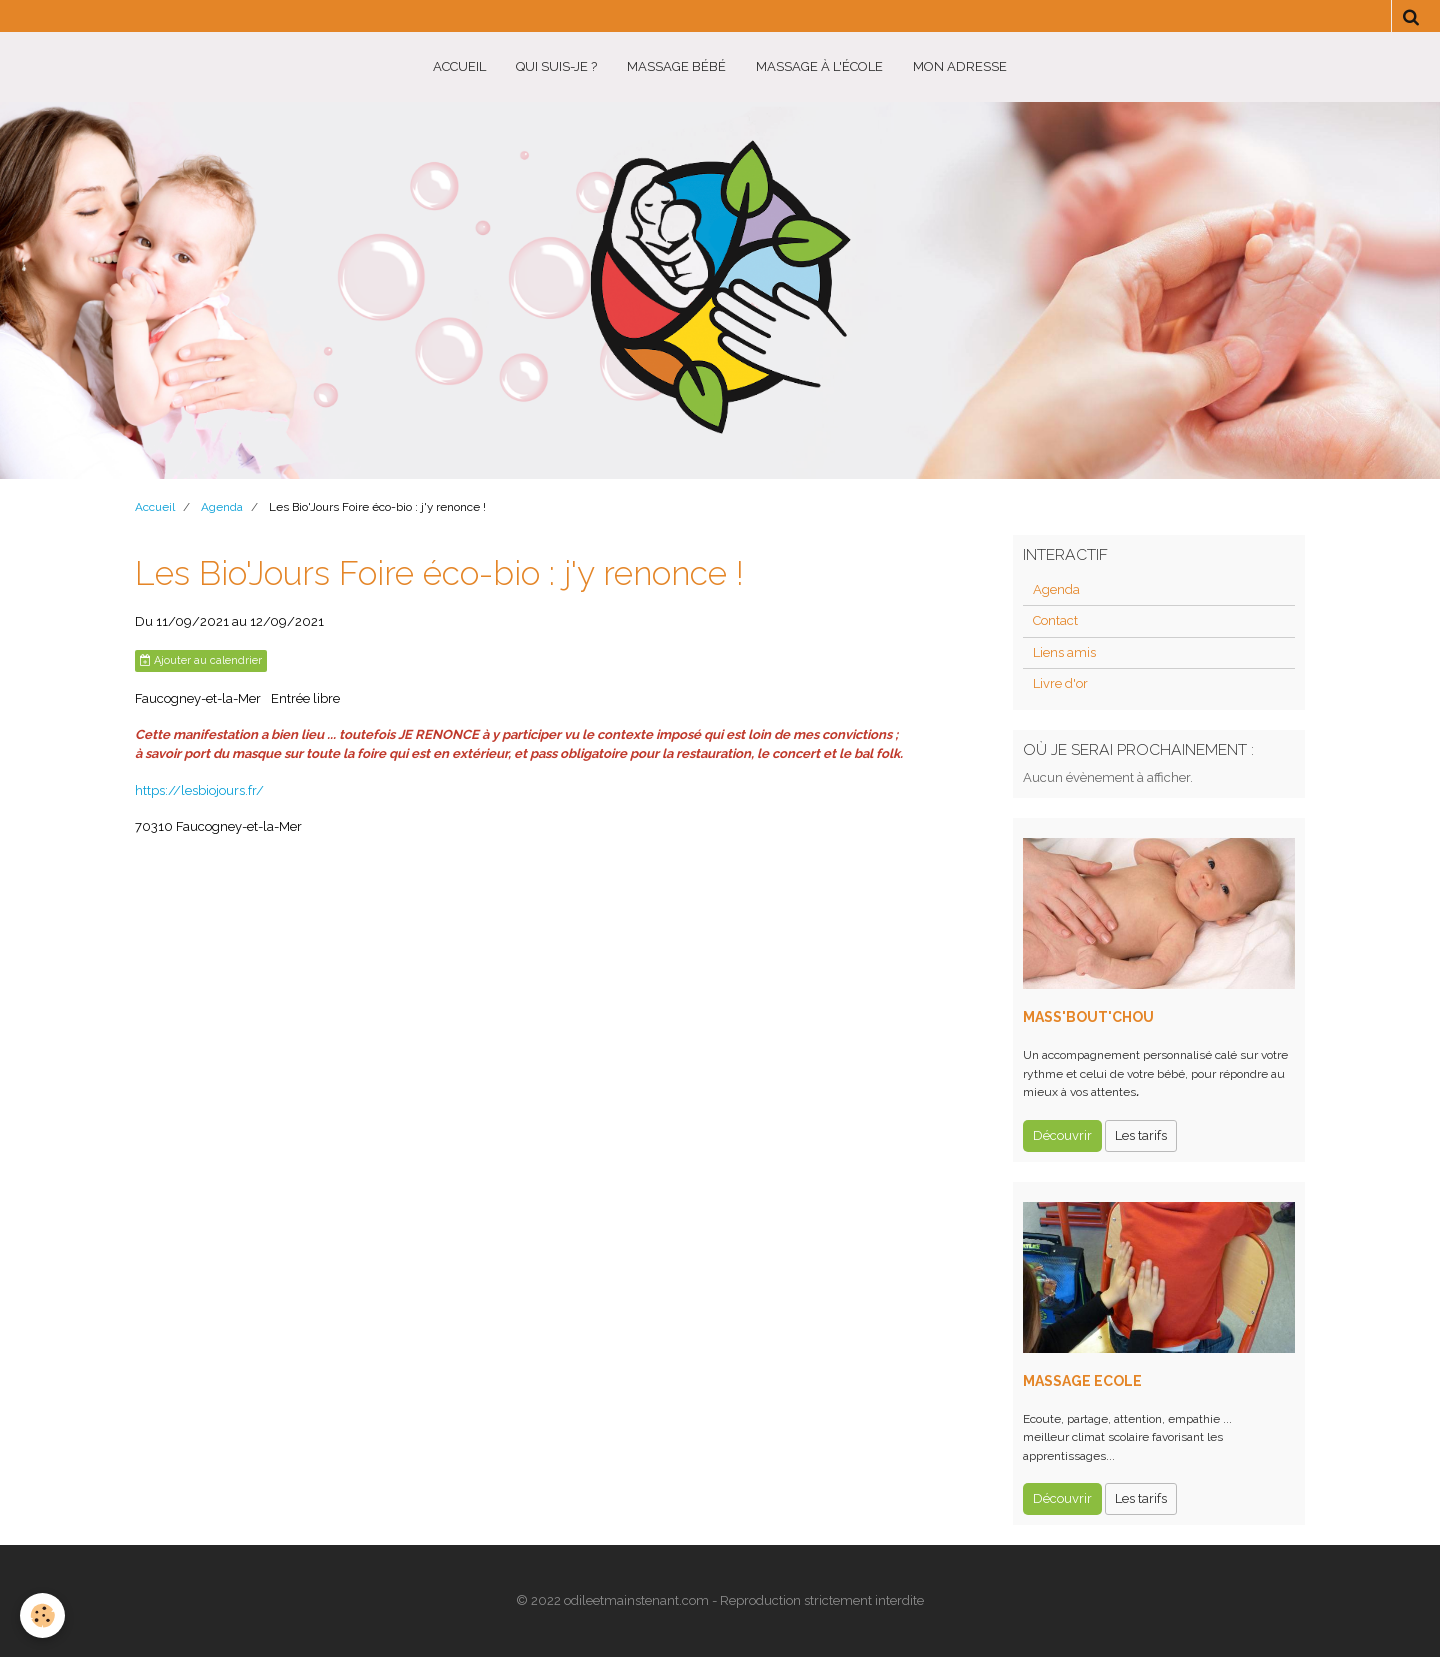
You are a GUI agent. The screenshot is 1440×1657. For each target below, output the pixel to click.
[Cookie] (42, 1615)
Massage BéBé (676, 66)
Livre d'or (1060, 683)
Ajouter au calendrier (201, 660)
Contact (1055, 620)
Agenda (222, 507)
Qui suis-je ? (556, 66)
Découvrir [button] (1062, 1135)
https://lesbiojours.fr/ (199, 790)
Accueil (459, 66)
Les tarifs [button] (1141, 1135)
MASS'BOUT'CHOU (1088, 1017)
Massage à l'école (819, 66)
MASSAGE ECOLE (1082, 1381)
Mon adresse (960, 66)
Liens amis (1064, 652)
